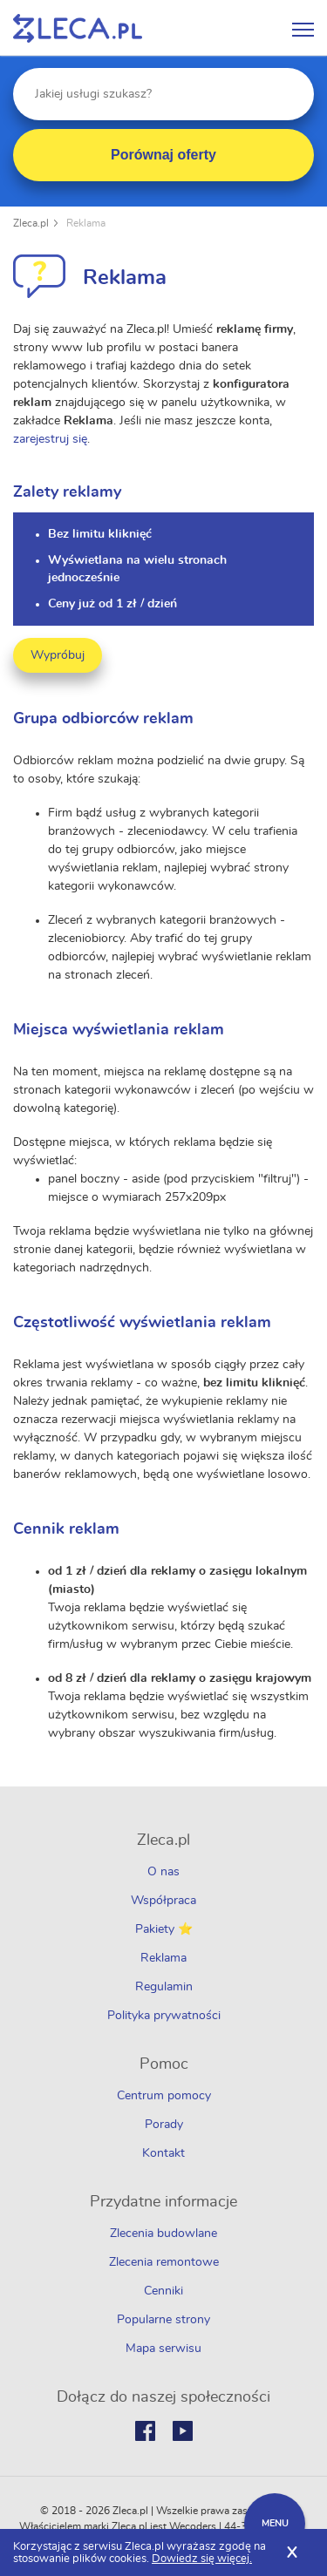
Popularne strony (163, 2320)
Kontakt (163, 2153)
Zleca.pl (31, 223)
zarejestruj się (50, 439)
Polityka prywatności (164, 2016)
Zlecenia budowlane (163, 2233)
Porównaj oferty (163, 154)
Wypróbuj (58, 655)
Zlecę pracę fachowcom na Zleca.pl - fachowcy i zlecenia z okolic (77, 28)
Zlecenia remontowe (164, 2262)
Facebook (145, 2431)
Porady (164, 2124)
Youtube (183, 2431)
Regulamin (164, 1987)
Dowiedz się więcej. (202, 2559)
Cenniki (163, 2291)
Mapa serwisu (163, 2348)
